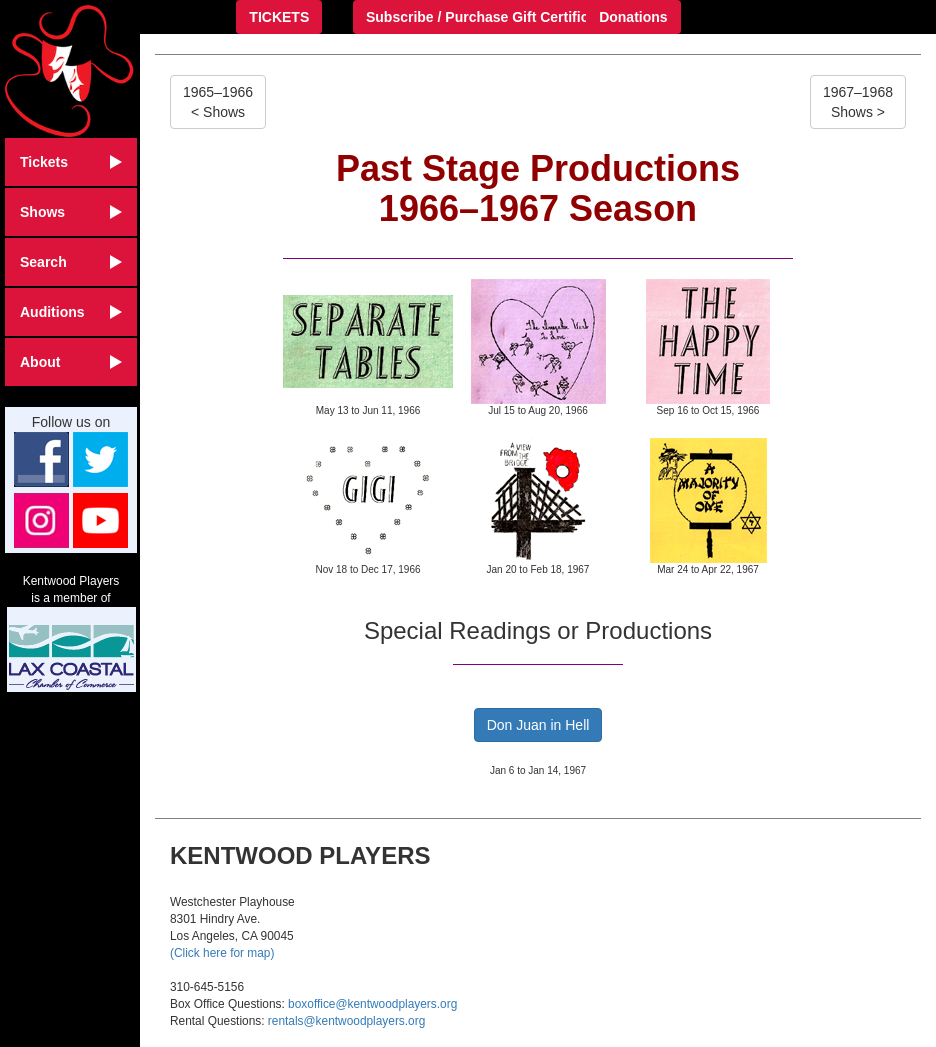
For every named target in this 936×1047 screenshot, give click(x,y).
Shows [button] (71, 212)
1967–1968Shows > (858, 102)
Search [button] (71, 262)
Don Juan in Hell (538, 725)
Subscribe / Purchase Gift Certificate (487, 17)
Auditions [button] (71, 312)
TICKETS (279, 17)
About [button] (71, 362)
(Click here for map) (222, 953)
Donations (633, 17)
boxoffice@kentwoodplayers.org (372, 1004)
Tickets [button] (71, 162)
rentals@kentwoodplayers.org (346, 1021)
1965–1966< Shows (218, 102)
